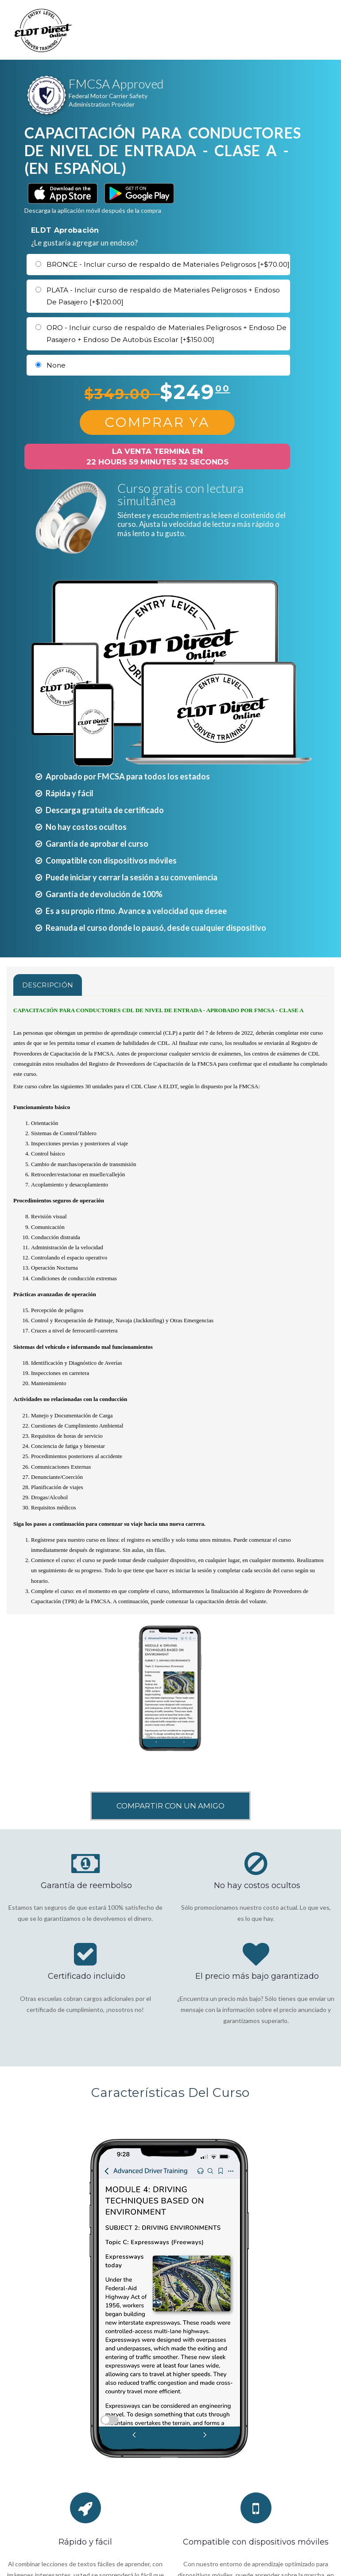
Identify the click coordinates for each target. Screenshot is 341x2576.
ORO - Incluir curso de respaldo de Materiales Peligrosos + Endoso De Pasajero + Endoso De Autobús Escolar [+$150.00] (166, 333)
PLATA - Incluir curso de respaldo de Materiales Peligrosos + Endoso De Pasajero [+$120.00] (163, 296)
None (56, 365)
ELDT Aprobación (65, 230)
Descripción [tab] (47, 985)
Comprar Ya (157, 422)
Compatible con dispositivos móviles (256, 2542)
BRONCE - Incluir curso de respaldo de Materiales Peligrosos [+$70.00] (168, 264)
